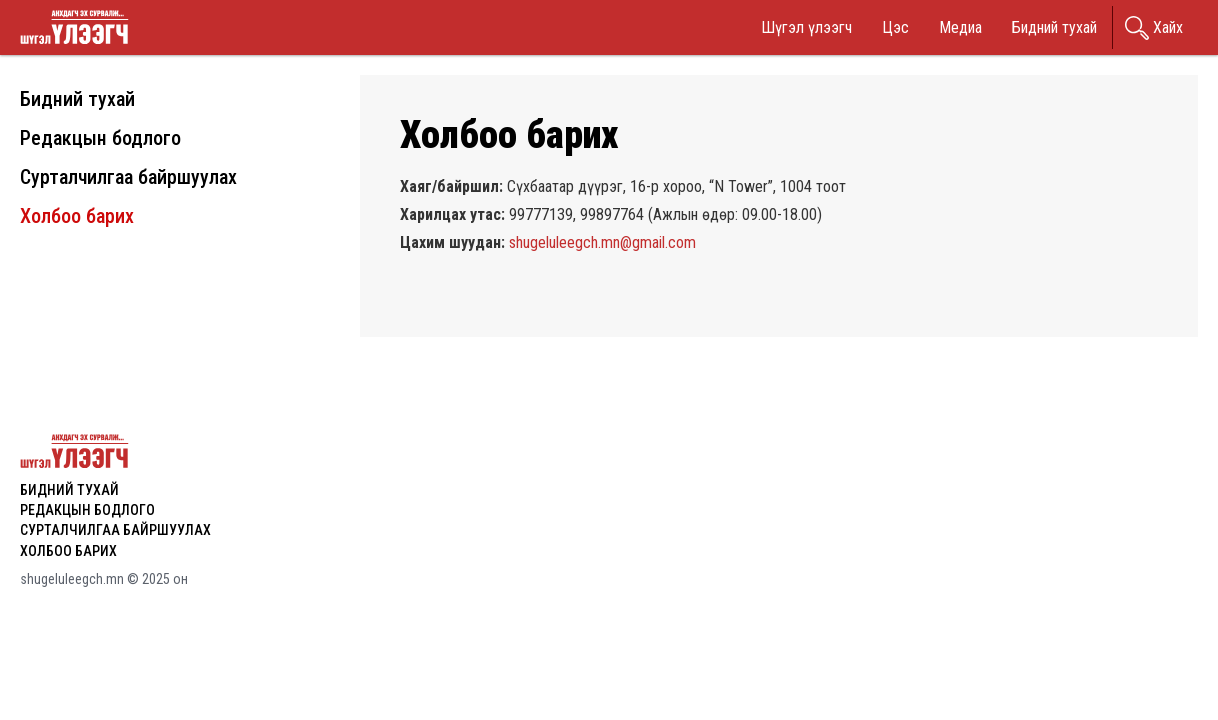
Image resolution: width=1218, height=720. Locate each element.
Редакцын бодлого (100, 138)
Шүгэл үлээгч (806, 27)
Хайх (1168, 27)
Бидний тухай (1054, 27)
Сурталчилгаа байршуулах (128, 177)
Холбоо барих (77, 216)
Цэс (895, 27)
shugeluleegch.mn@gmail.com (602, 242)
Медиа (960, 27)
